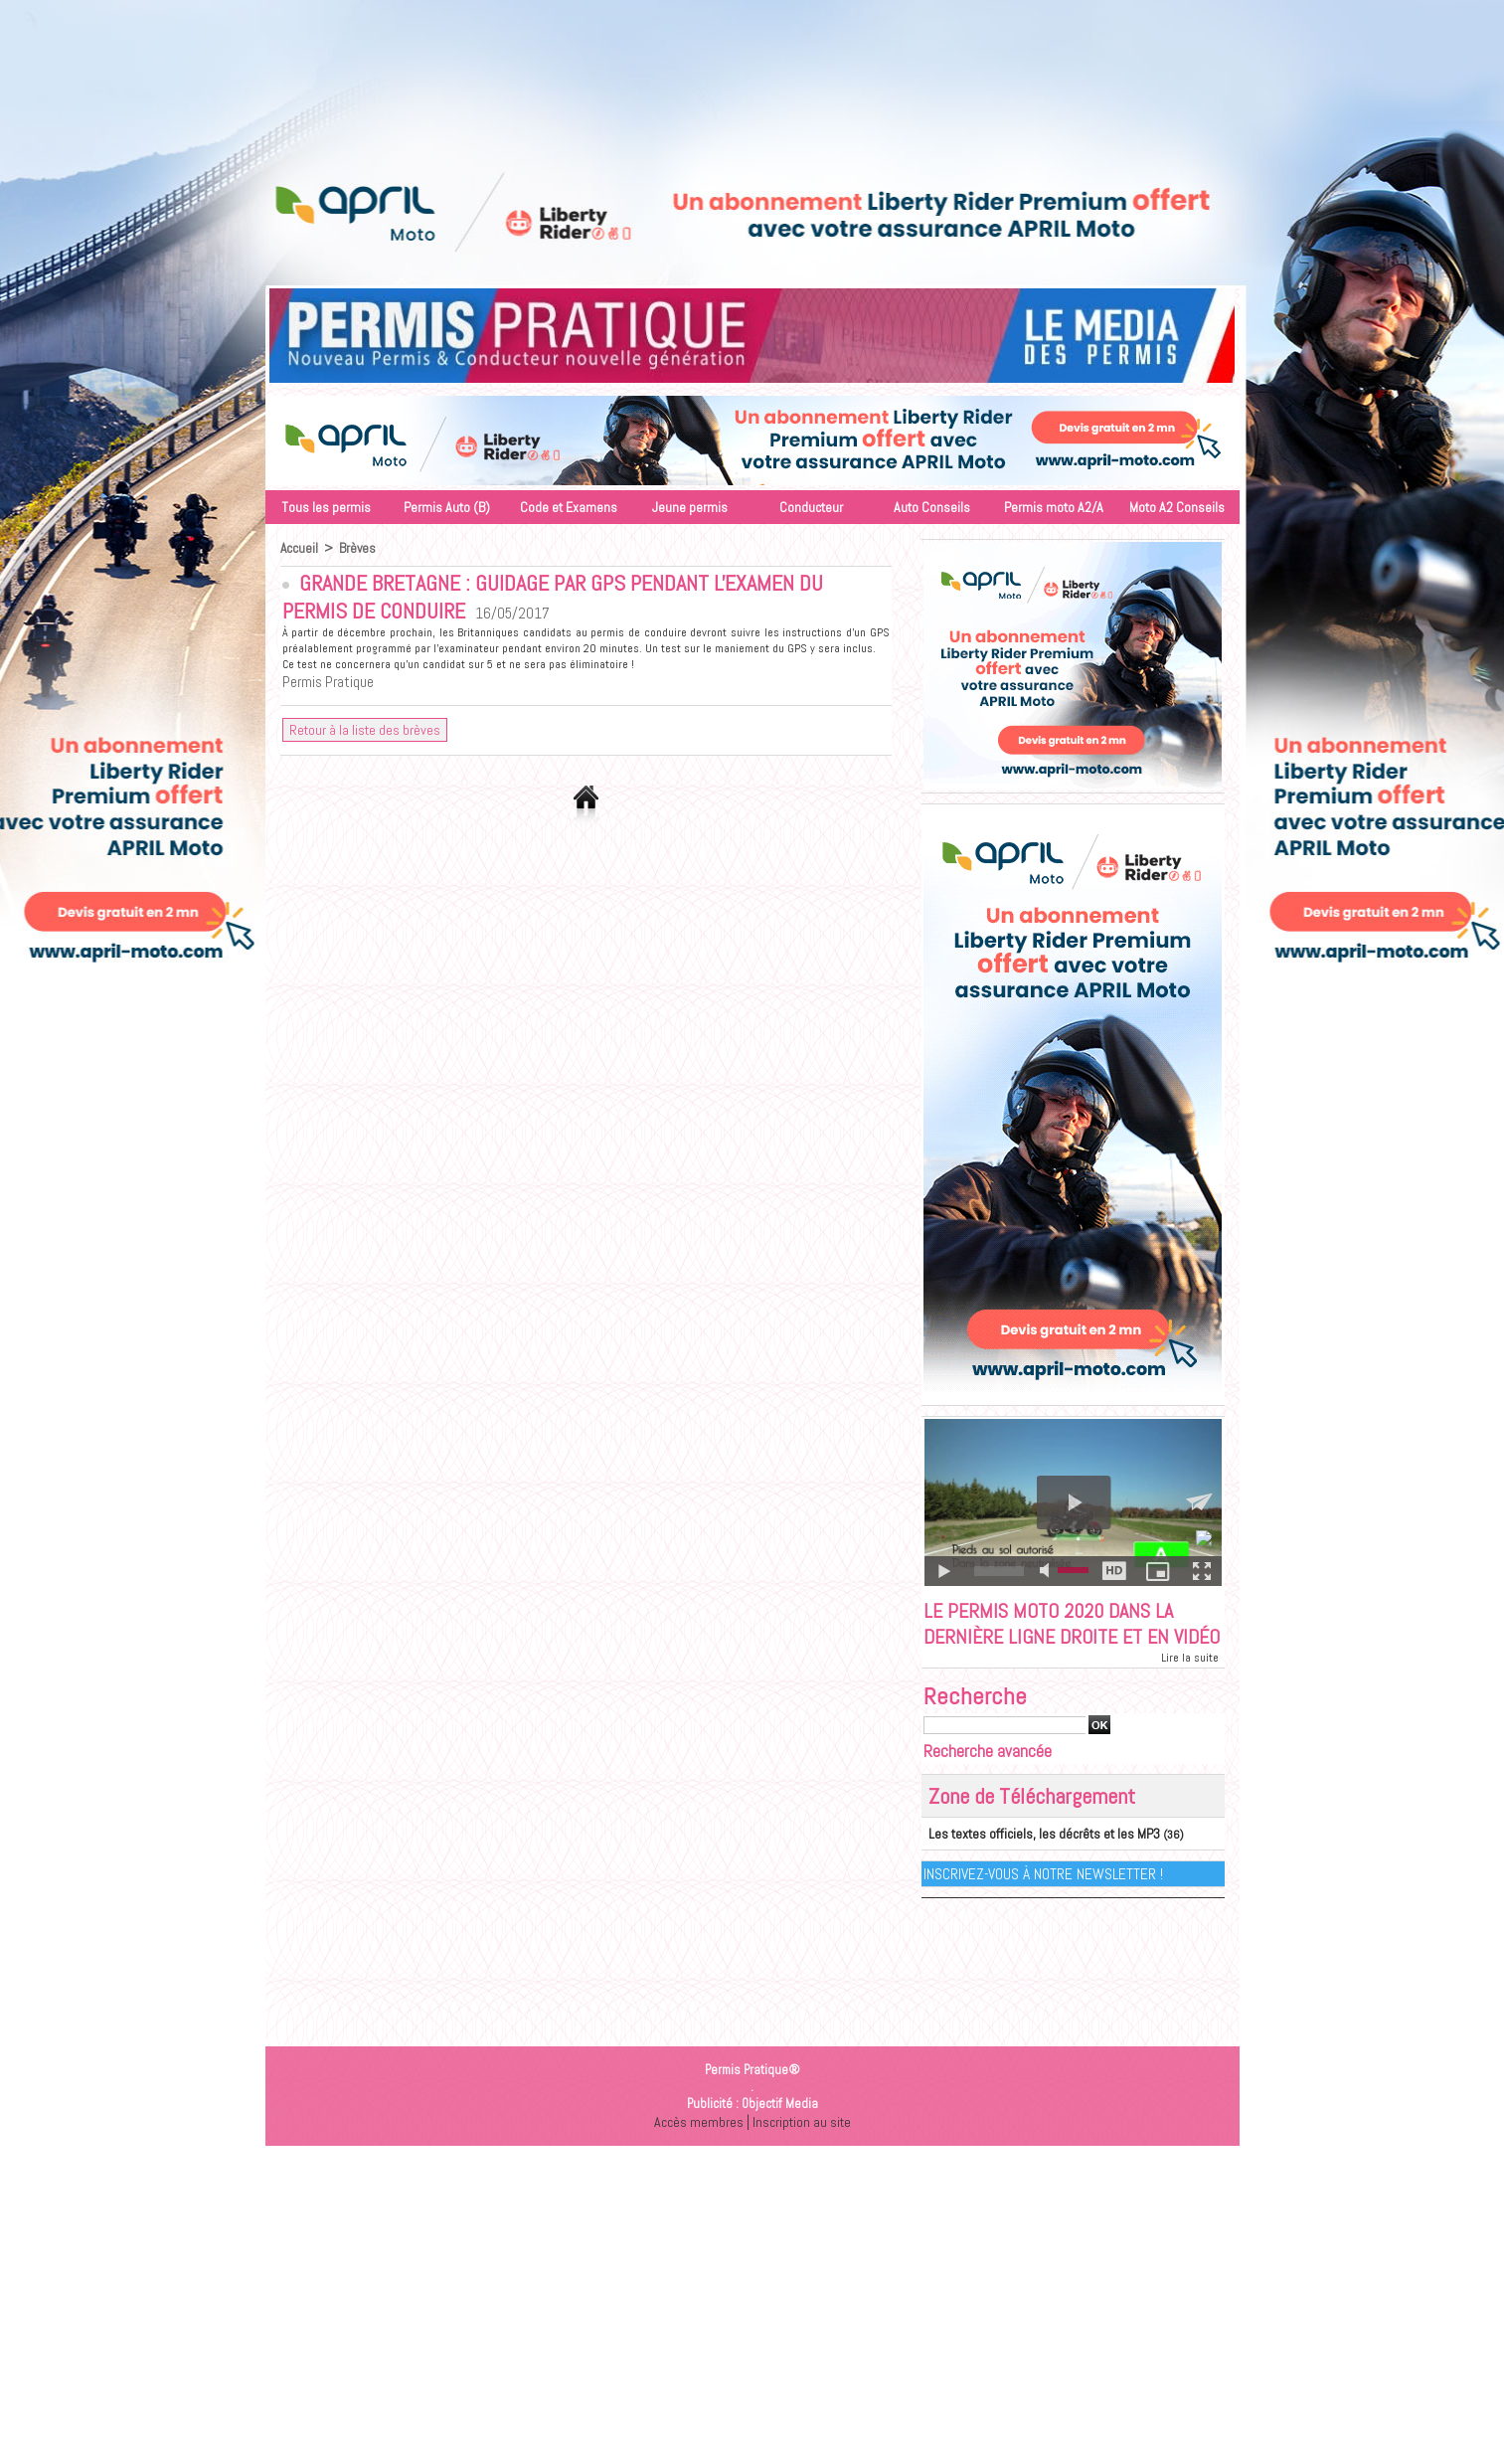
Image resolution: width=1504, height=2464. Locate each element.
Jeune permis (690, 507)
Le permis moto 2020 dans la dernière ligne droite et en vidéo (1058, 1639)
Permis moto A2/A (1053, 507)
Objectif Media (780, 2133)
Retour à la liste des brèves (364, 731)
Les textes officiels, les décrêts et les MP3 (1032, 1864)
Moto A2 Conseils (1177, 507)
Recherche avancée (987, 1782)
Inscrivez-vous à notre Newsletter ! (1044, 1903)
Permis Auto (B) (447, 507)
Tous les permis (326, 507)
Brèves (359, 548)
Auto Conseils (932, 507)
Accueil (299, 548)
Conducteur (811, 507)
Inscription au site (802, 2151)
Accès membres (696, 2151)
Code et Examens (568, 507)
